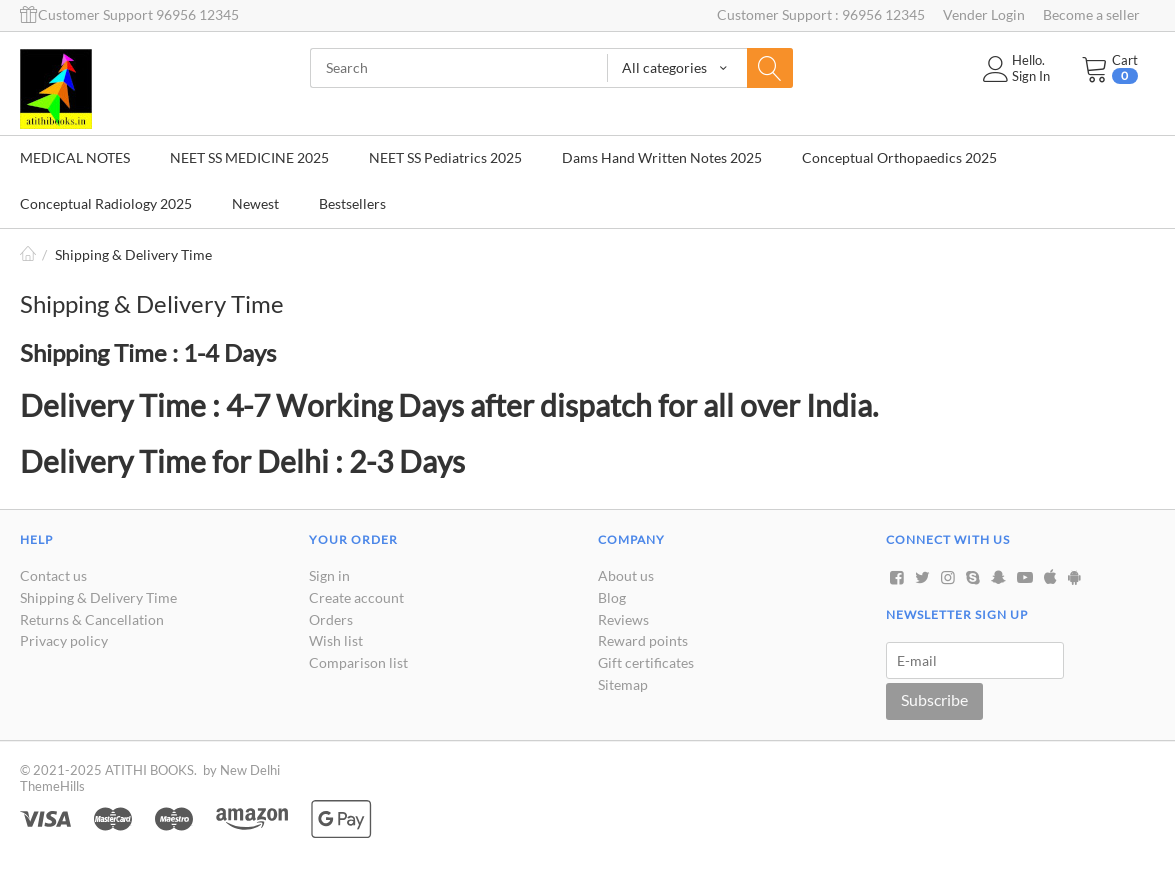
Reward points (643, 640)
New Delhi (250, 770)
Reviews (623, 619)
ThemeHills (52, 786)
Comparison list (358, 662)
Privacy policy (64, 640)
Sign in (329, 575)
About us (626, 575)
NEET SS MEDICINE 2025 (249, 157)
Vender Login (984, 14)
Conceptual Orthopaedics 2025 (899, 157)
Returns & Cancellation (92, 619)
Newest (255, 203)
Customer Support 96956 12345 (129, 14)
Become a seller (1091, 14)
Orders (331, 619)
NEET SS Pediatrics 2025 (445, 157)
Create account (356, 597)
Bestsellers (352, 203)
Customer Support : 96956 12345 (821, 14)
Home (28, 254)
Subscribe (934, 699)
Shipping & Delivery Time (98, 597)
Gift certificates (646, 662)
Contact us (53, 575)
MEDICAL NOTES (75, 157)
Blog (612, 597)
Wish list (336, 640)
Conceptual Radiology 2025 (106, 203)
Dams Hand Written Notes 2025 (662, 157)
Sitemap (623, 684)
